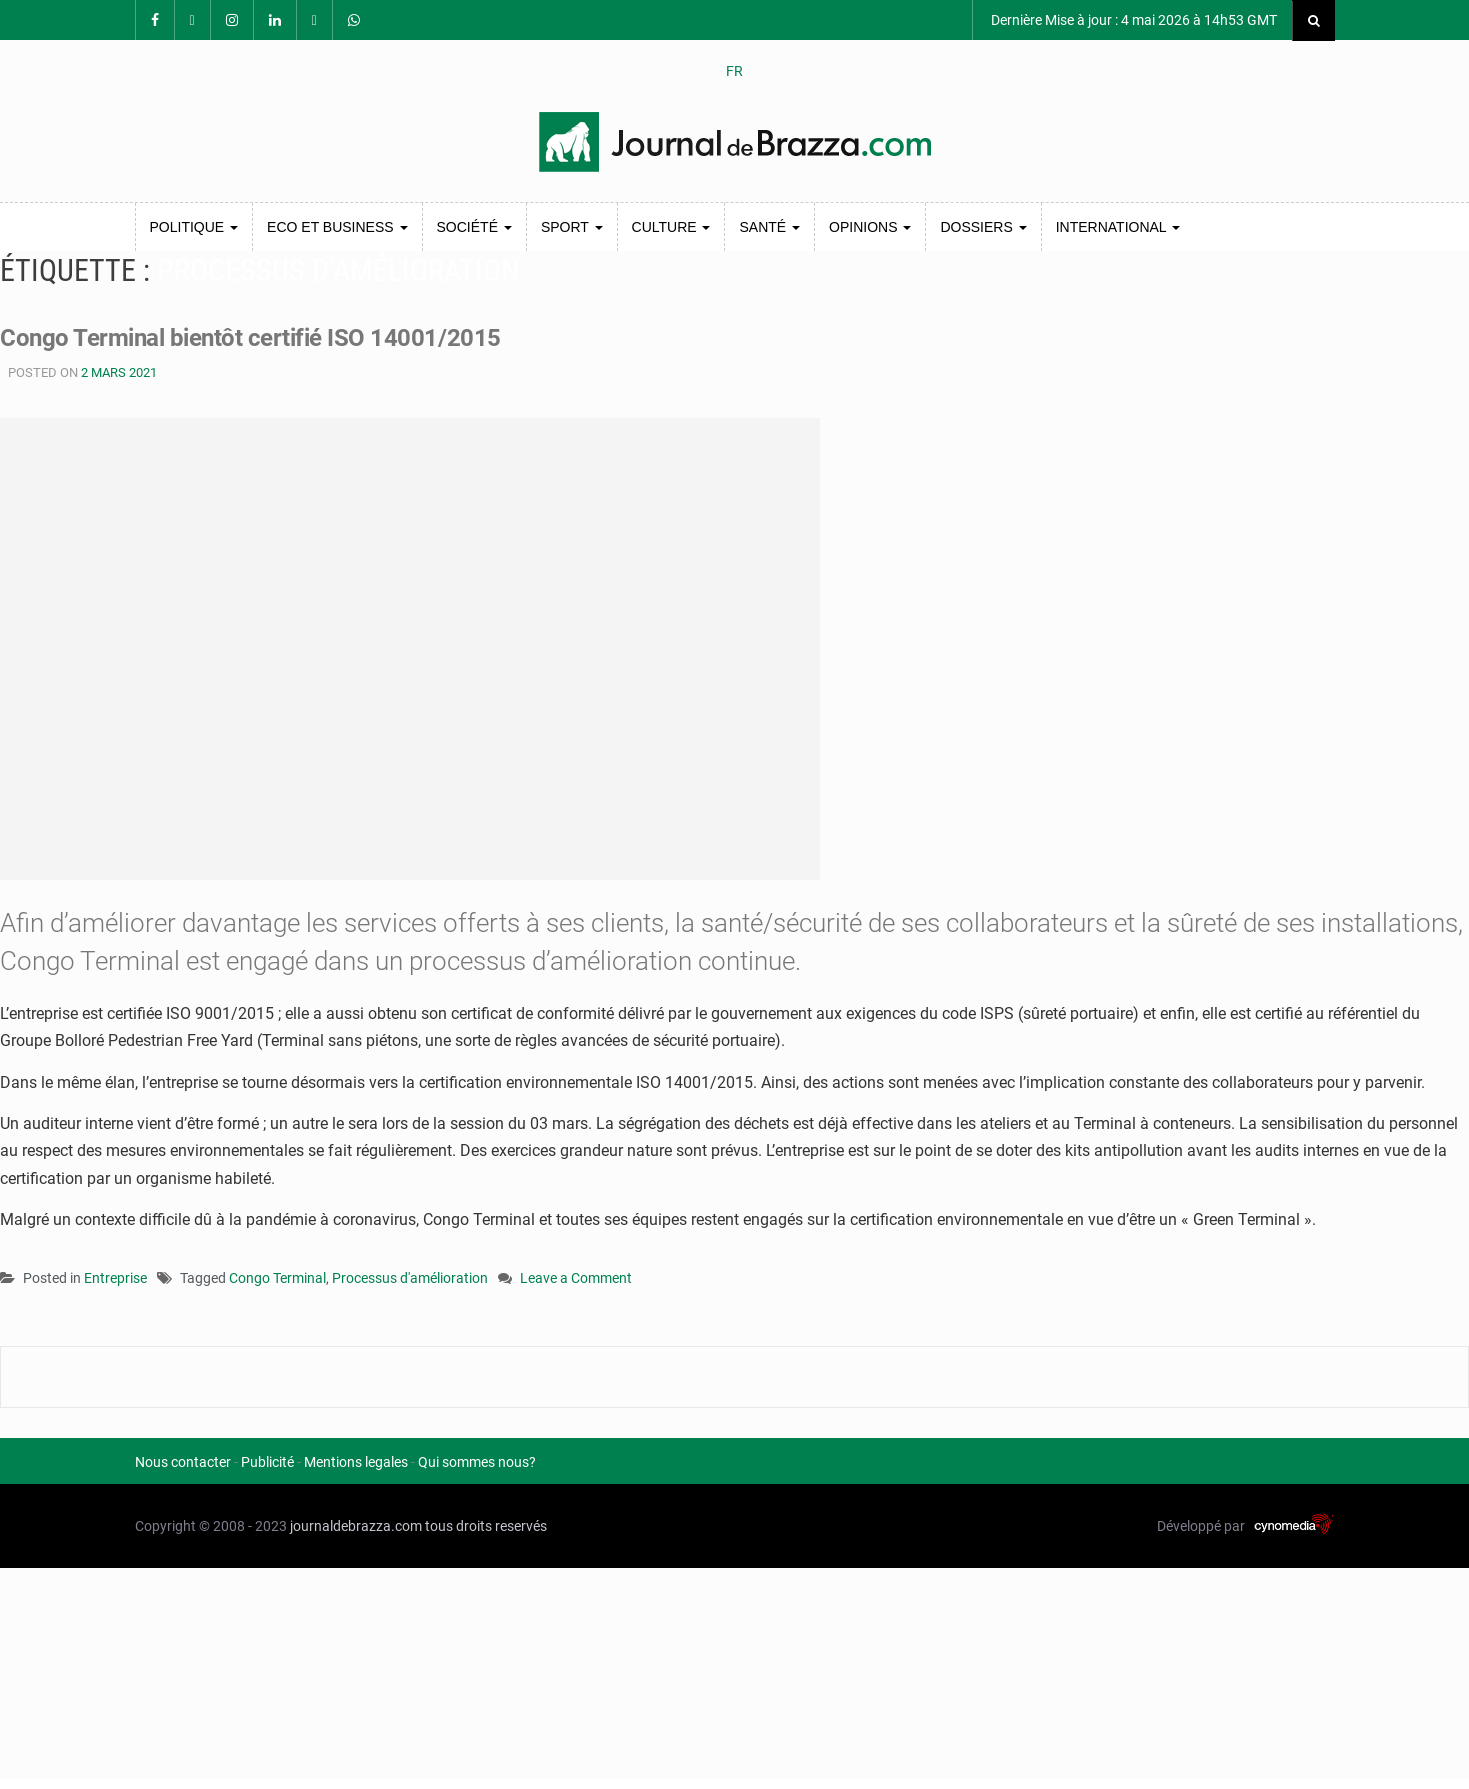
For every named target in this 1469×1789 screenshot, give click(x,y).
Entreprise (115, 1278)
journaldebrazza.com (356, 1526)
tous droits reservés (486, 1526)
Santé (769, 227)
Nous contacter (183, 1462)
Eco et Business (337, 227)
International (1118, 227)
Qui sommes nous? (477, 1462)
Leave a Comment (576, 1279)
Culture (671, 227)
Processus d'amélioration (410, 1278)
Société (474, 227)
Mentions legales (356, 1462)
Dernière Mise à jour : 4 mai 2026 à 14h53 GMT (1132, 20)
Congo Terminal (277, 1278)
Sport (572, 227)
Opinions (870, 227)
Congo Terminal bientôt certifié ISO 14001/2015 (270, 337)
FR (734, 71)
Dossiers (983, 227)
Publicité (267, 1462)
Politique (194, 227)
